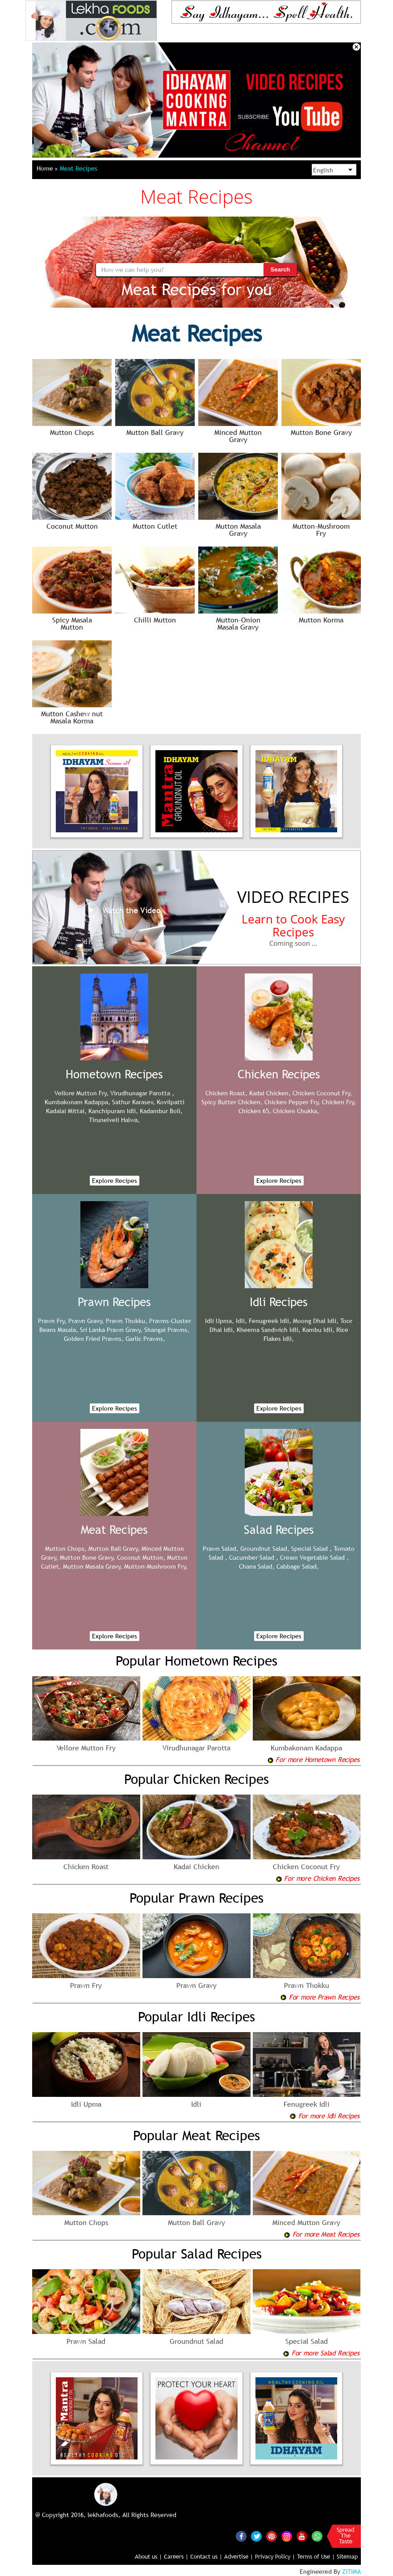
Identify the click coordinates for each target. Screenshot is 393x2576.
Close (356, 47)
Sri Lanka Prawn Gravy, (111, 1330)
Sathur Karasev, (133, 1102)
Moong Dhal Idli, (316, 1321)
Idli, (241, 1321)
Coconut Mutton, (141, 1557)
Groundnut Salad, (264, 1549)
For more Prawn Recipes (319, 1996)
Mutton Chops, (66, 1549)
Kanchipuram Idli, (113, 1111)
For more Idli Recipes (324, 2115)
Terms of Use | (316, 2556)
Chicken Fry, (339, 1102)
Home (47, 168)
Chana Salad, (257, 1566)
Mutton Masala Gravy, (92, 1566)
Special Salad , (311, 1549)
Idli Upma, (219, 1321)
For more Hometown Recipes (313, 1759)
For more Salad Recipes (321, 2352)
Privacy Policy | (275, 2556)
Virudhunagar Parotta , (142, 1093)
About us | (148, 2556)
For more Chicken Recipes (318, 1878)
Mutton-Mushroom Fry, (156, 1566)
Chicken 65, (254, 1111)
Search (280, 269)
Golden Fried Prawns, (94, 1339)
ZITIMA (351, 2572)
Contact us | (206, 2556)
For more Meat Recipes (322, 2233)
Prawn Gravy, (86, 1321)
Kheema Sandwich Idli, (269, 1330)
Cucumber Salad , (253, 1557)
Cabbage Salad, (297, 1566)
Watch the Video (122, 910)
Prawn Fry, (52, 1321)
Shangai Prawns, (166, 1330)
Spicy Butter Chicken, (232, 1102)
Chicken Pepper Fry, (292, 1102)
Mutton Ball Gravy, (114, 1549)
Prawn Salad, (220, 1549)
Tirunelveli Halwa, (114, 1120)
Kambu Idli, (318, 1330)
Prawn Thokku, (126, 1321)
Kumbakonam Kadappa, (77, 1102)
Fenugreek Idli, (270, 1321)
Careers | (176, 2556)
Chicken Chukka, (296, 1111)
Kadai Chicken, (270, 1093)
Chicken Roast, (226, 1093)
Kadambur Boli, (161, 1111)
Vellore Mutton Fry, (81, 1093)
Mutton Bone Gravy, (87, 1557)
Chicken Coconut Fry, (322, 1093)
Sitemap (347, 2556)
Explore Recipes (114, 1181)
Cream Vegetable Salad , (314, 1557)
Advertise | (238, 2556)
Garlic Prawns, (145, 1339)
